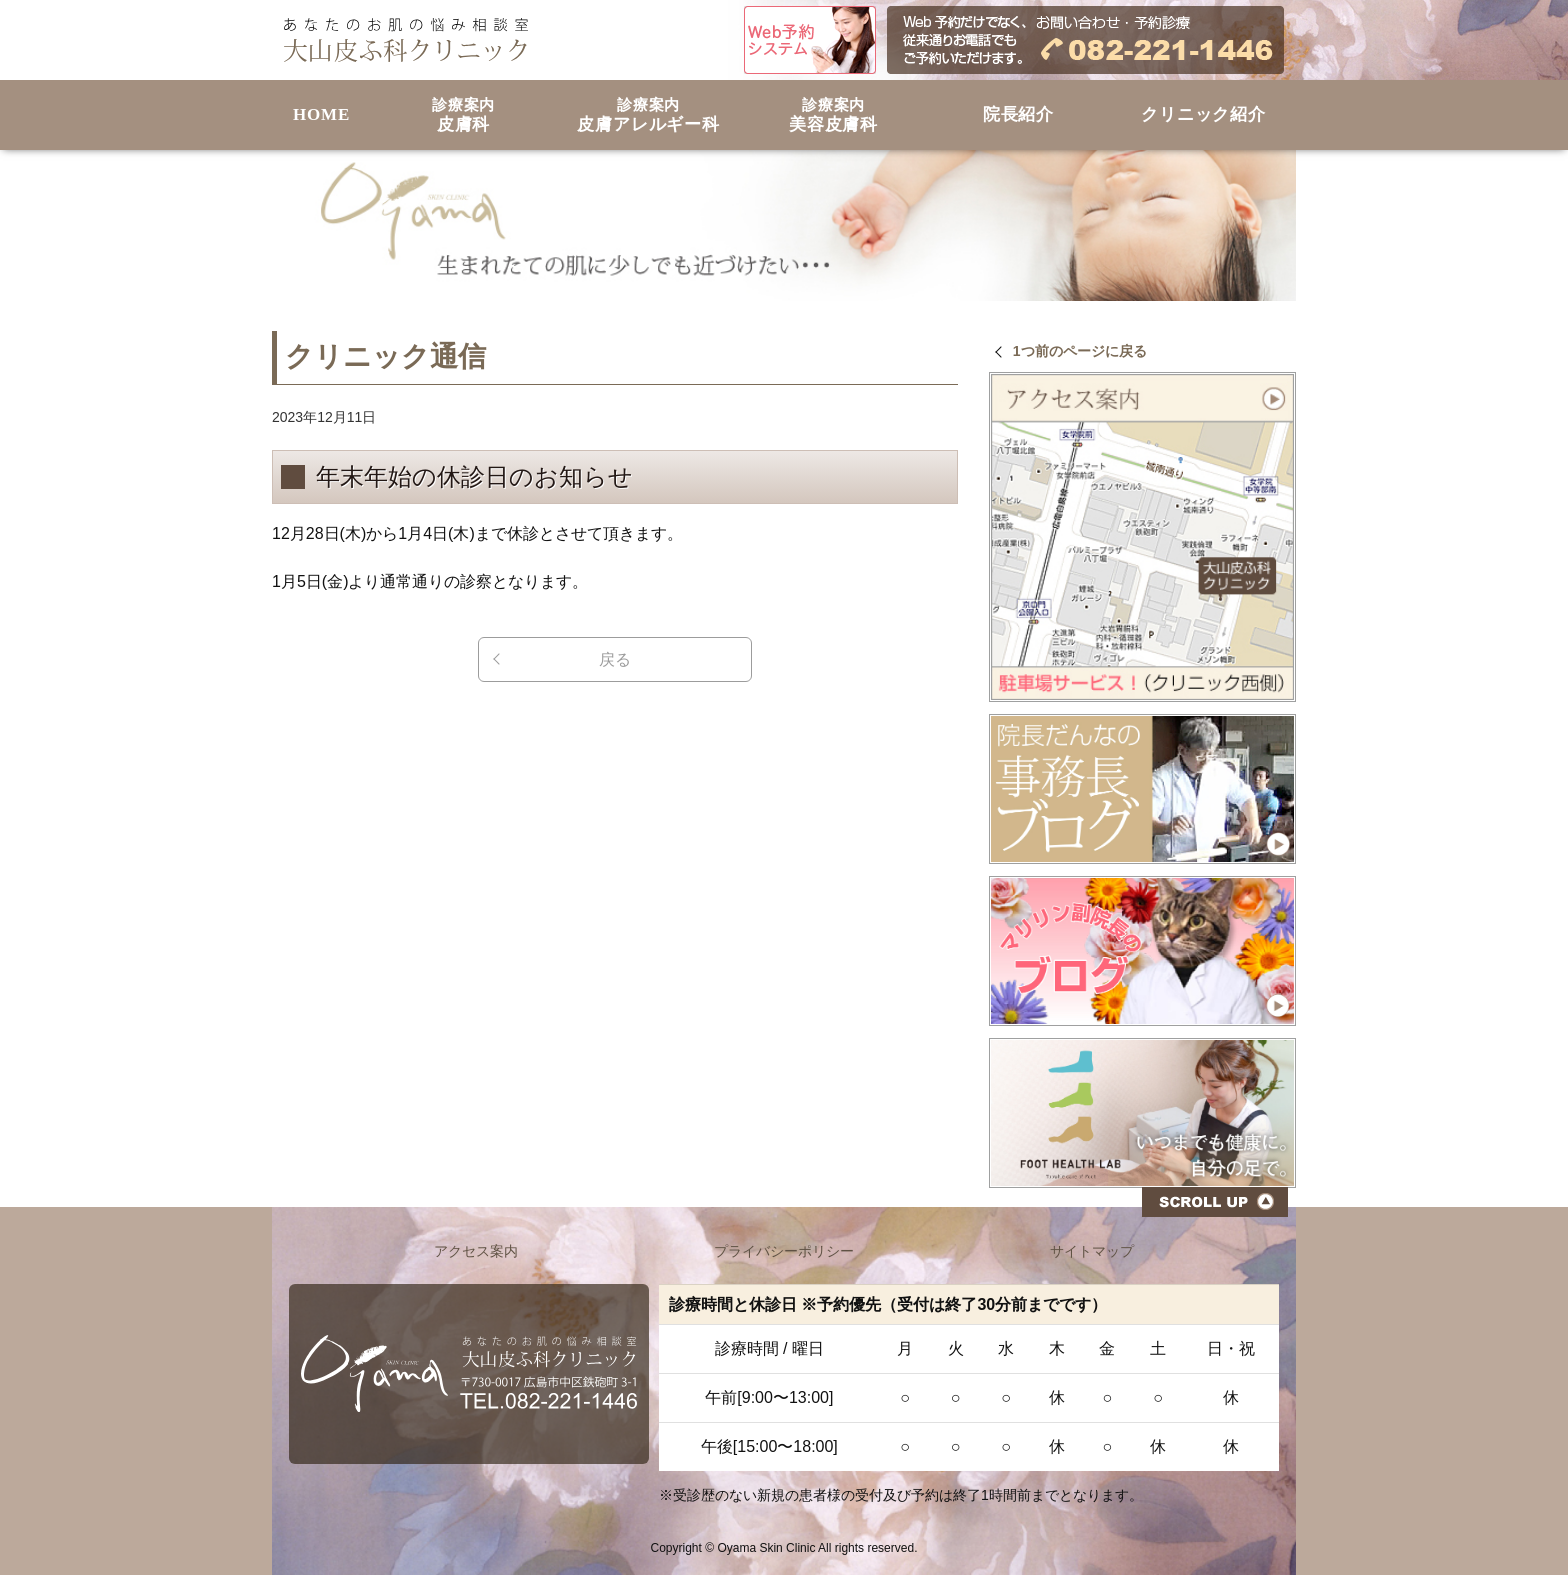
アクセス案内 (476, 1251)
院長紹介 (1018, 114)
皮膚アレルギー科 (648, 115)
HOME (321, 114)
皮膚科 (463, 115)
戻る (615, 659)
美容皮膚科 (833, 115)
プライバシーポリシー (784, 1251)
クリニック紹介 (1203, 114)
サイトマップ (1092, 1251)
